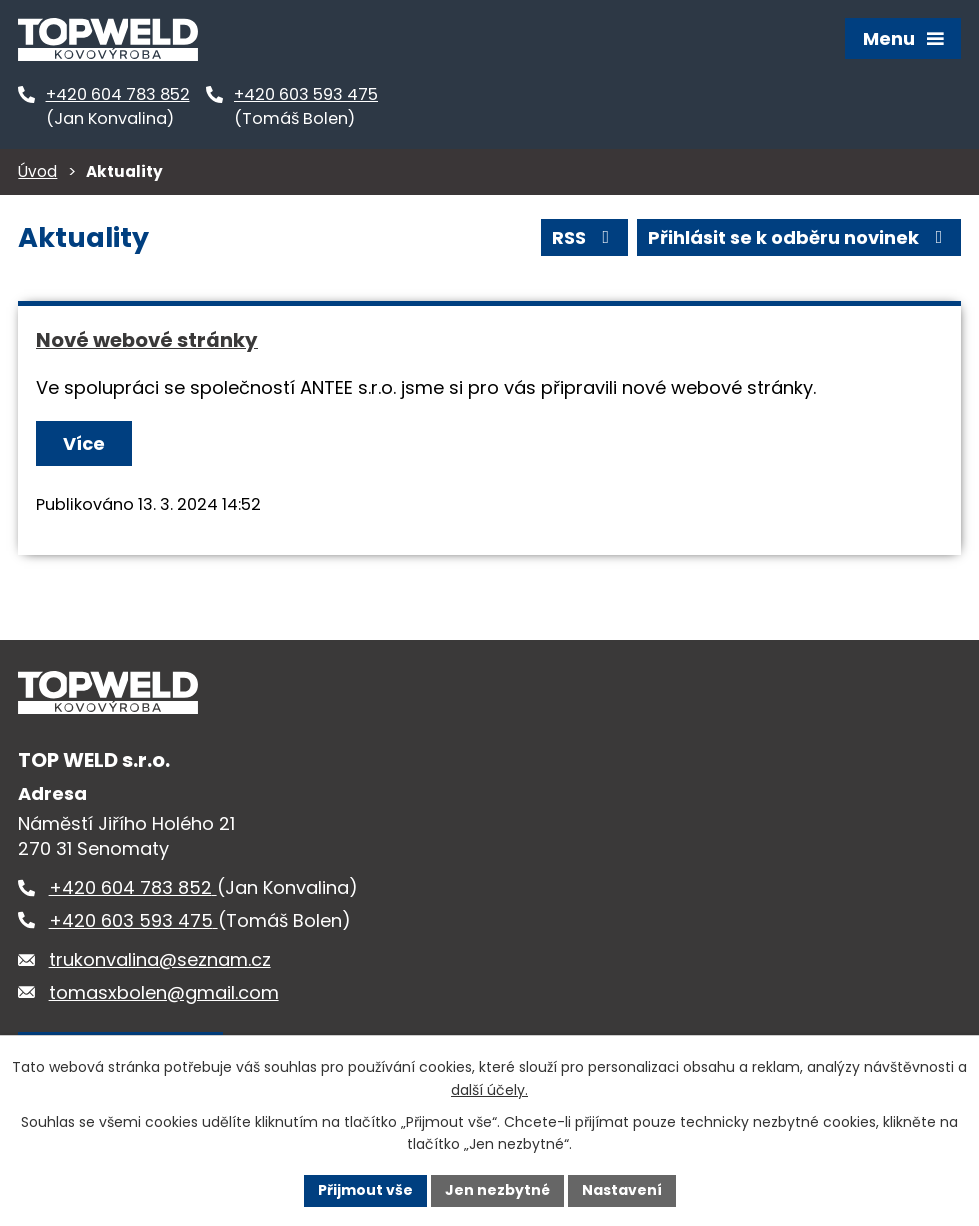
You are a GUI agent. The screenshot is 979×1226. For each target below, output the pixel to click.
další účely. (489, 1090)
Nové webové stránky (147, 340)
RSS (585, 237)
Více (84, 443)
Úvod (37, 171)
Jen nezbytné (497, 1190)
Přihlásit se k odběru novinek (799, 237)
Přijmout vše (365, 1190)
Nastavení (622, 1190)
